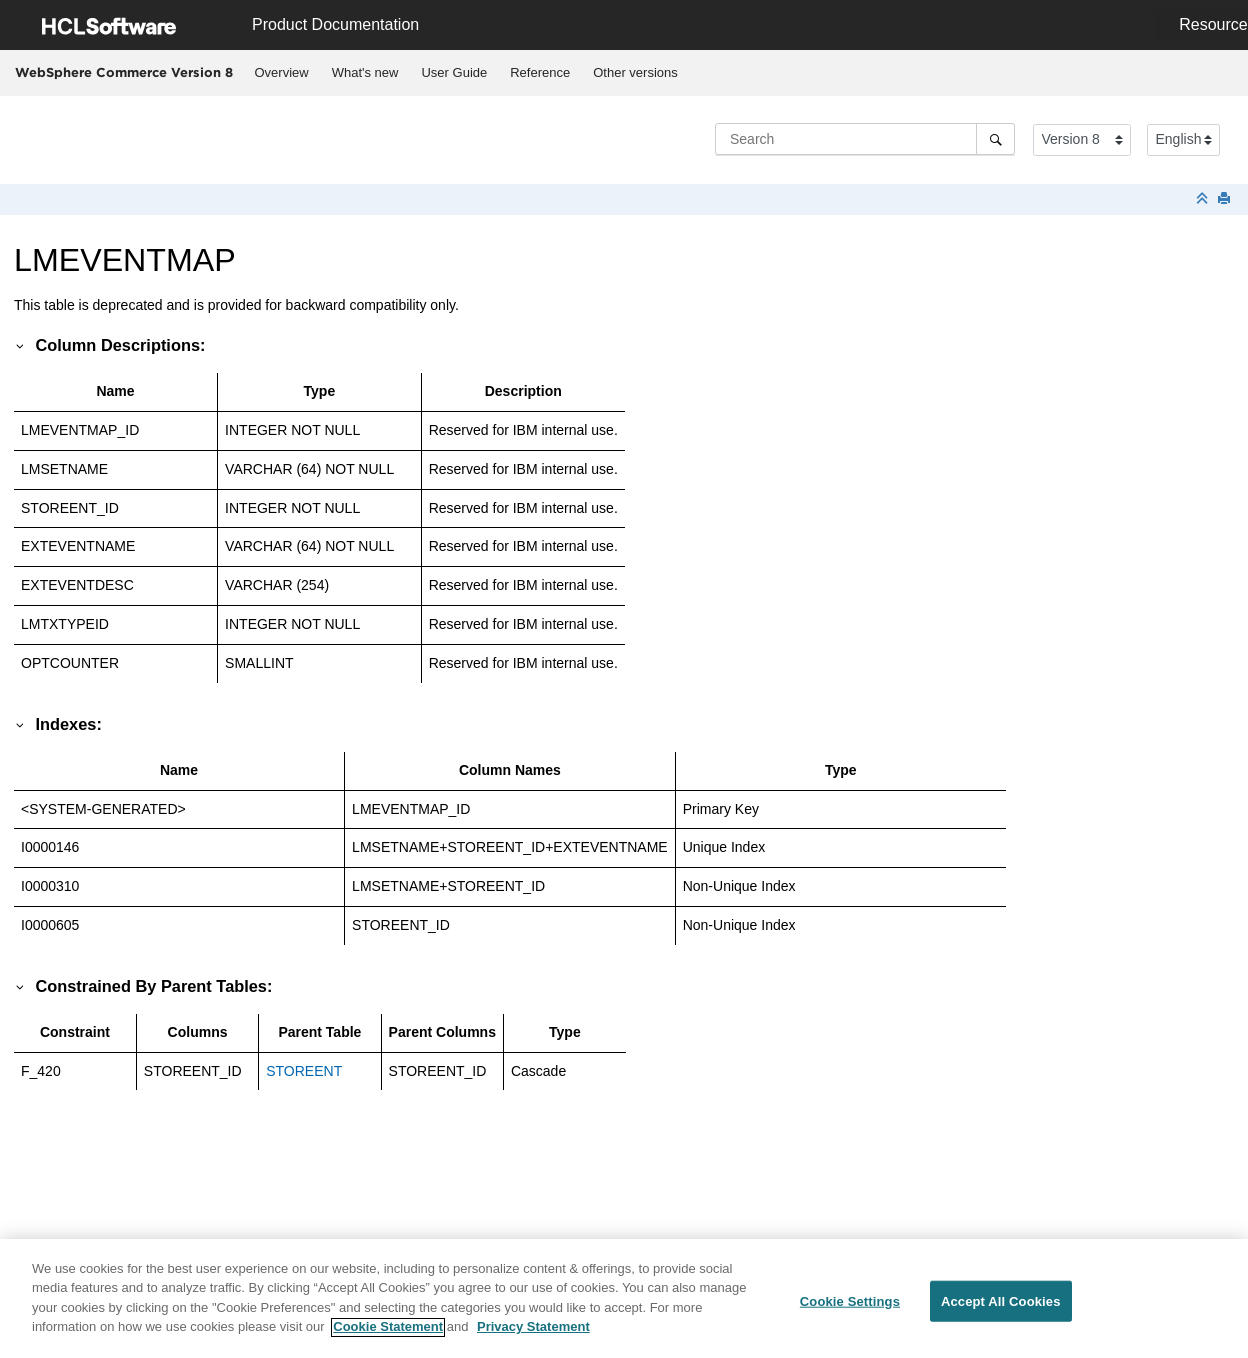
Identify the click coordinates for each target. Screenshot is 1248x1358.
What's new (365, 72)
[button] (21, 345)
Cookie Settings (850, 1310)
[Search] (995, 139)
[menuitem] (281, 73)
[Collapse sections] (1204, 199)
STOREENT (304, 1071)
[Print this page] (1226, 199)
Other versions (635, 72)
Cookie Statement (388, 1336)
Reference (540, 72)
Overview (282, 72)
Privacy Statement (533, 1336)
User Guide (454, 72)
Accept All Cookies (1001, 1310)
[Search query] (865, 139)
